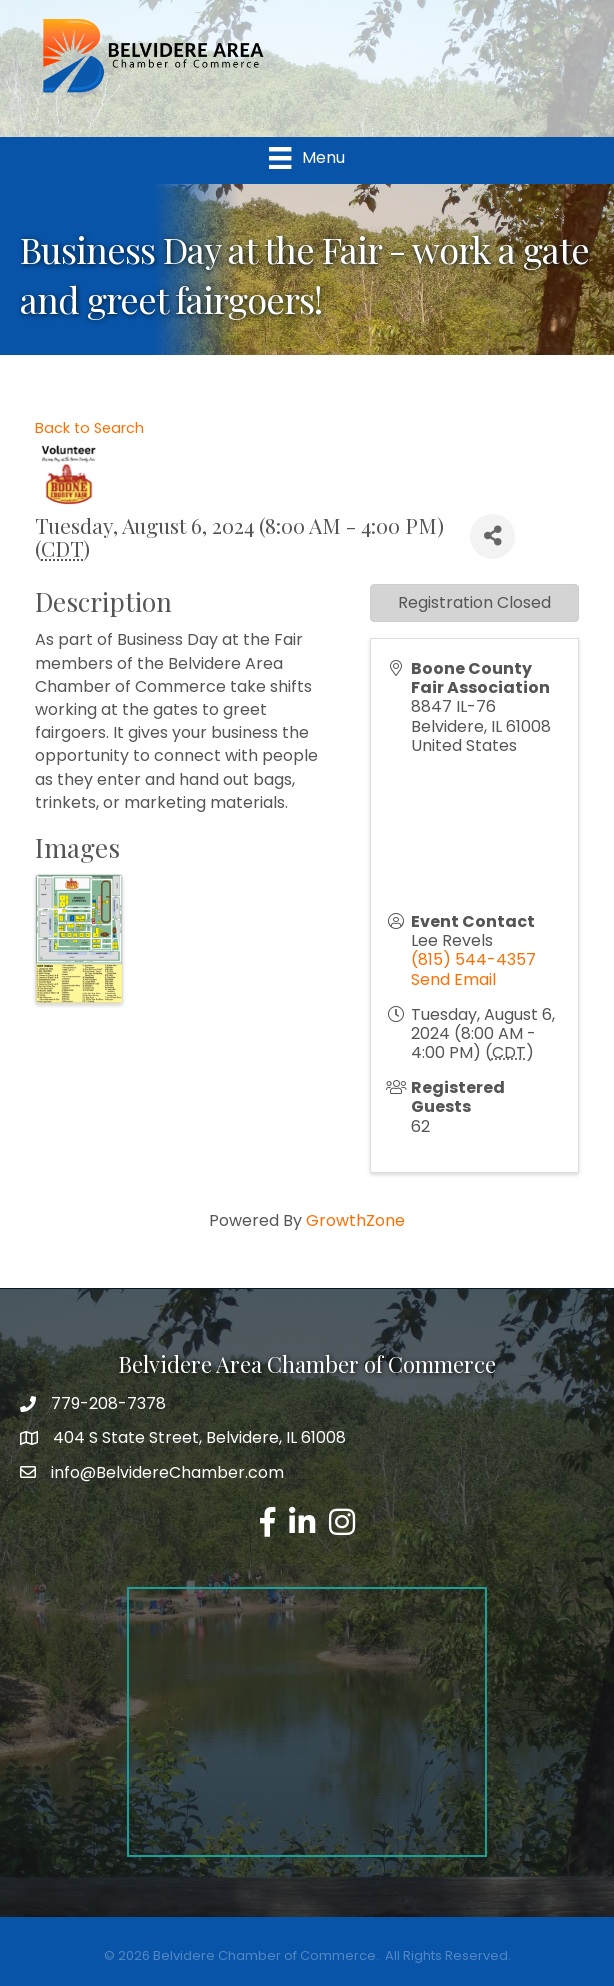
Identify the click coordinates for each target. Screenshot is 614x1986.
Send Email (453, 979)
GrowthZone (355, 1220)
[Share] (492, 536)
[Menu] (306, 158)
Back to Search (89, 428)
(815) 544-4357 (473, 959)
